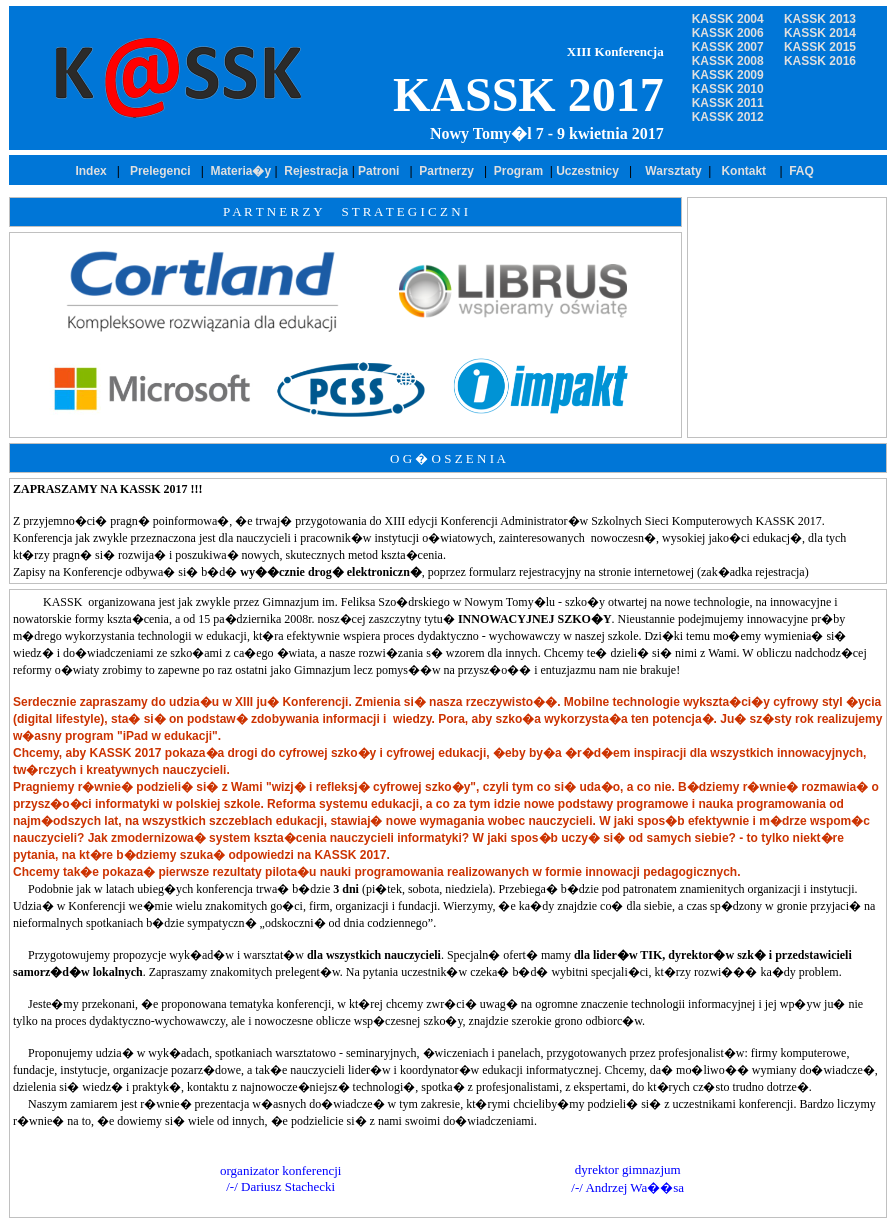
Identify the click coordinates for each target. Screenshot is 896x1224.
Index (90, 171)
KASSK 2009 (728, 75)
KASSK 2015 (820, 47)
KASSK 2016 (820, 61)
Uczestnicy (589, 171)
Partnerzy (446, 171)
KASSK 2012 (728, 117)
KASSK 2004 (728, 19)
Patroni (378, 171)
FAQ (801, 171)
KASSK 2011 (728, 103)
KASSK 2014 (820, 33)
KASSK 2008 (728, 61)
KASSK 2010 (728, 89)
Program (522, 171)
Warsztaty (670, 171)
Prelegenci (160, 171)
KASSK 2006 (728, 33)
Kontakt (746, 171)
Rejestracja (317, 171)
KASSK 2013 (820, 19)
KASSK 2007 (728, 47)
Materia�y (240, 171)
